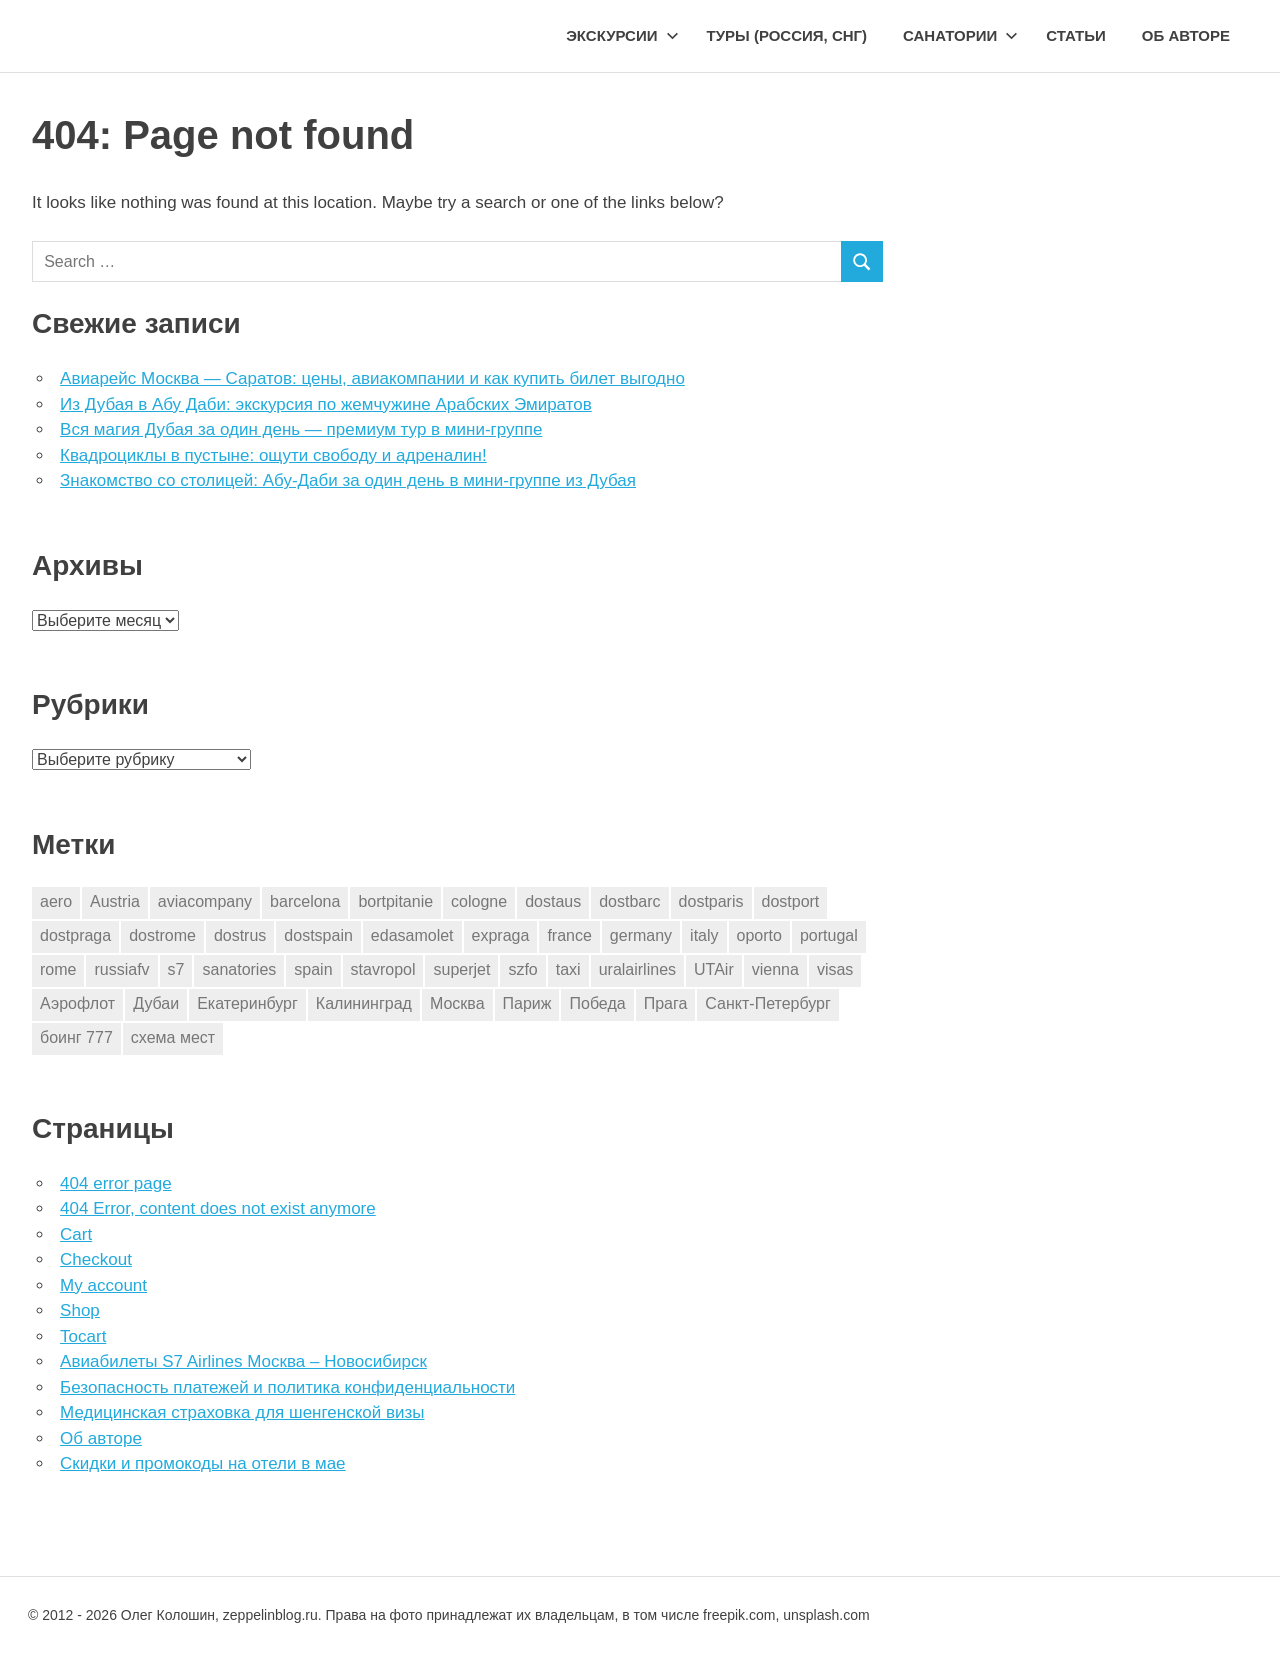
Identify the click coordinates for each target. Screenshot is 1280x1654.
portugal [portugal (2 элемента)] (829, 935)
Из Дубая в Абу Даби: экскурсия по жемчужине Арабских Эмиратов (326, 404)
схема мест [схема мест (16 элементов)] (173, 1037)
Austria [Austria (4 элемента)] (115, 901)
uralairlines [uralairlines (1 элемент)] (637, 969)
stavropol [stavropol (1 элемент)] (383, 969)
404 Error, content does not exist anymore (218, 1208)
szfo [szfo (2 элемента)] (522, 969)
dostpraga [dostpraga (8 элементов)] (75, 935)
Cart (76, 1234)
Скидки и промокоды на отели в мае (202, 1463)
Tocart (83, 1336)
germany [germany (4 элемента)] (641, 935)
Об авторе (1186, 35)
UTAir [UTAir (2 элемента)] (714, 969)
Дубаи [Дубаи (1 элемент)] (156, 1003)
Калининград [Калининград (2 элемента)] (364, 1003)
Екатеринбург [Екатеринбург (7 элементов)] (247, 1003)
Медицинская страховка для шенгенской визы (242, 1412)
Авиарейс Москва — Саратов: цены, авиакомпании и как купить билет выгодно (372, 378)
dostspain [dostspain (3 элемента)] (318, 935)
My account (103, 1285)
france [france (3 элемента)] (569, 935)
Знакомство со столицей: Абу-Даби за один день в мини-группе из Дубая (348, 480)
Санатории (960, 35)
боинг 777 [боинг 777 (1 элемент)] (76, 1037)
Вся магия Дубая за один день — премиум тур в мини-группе (301, 429)
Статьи (1076, 35)
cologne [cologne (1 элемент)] (479, 901)
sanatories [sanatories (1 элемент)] (239, 969)
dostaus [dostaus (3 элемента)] (553, 901)
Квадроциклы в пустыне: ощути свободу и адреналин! (273, 455)
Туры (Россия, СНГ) (787, 35)
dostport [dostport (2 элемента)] (791, 901)
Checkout (96, 1259)
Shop (80, 1310)
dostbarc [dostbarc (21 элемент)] (629, 901)
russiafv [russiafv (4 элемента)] (121, 969)
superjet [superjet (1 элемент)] (461, 969)
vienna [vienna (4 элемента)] (775, 969)
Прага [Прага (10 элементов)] (666, 1003)
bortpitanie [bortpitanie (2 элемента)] (395, 901)
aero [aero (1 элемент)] (56, 901)
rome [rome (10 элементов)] (58, 969)
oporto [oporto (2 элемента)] (759, 935)
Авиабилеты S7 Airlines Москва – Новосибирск (243, 1361)
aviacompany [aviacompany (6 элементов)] (205, 901)
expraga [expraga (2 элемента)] (501, 935)
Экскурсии (622, 35)
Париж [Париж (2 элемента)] (527, 1003)
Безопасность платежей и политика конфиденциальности (287, 1387)
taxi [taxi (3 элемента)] (568, 969)
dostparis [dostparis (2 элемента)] (711, 901)
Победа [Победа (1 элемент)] (597, 1003)
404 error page (116, 1183)
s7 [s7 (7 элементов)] (176, 969)
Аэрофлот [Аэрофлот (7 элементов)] (77, 1003)
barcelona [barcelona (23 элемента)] (305, 901)
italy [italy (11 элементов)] (704, 935)
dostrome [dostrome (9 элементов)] (162, 935)
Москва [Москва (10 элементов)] (457, 1003)
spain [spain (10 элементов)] (313, 969)
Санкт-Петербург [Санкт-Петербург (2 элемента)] (767, 1003)
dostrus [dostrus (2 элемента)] (240, 935)
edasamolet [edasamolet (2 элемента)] (412, 935)
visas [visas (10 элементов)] (835, 969)
